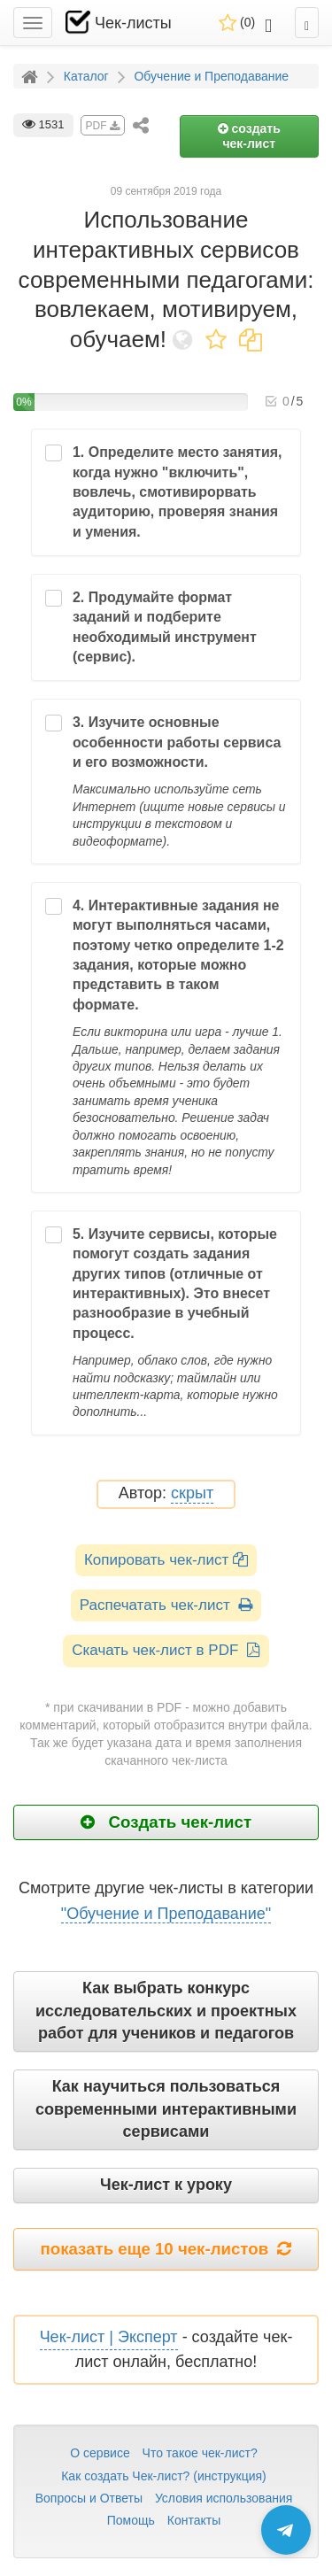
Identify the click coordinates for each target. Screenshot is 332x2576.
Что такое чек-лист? (200, 2453)
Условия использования (223, 2498)
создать (249, 136)
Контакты (193, 2520)
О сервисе (99, 2453)
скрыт (192, 1493)
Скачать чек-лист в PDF (166, 1650)
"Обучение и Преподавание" (166, 1913)
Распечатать (166, 1605)
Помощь (131, 2520)
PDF (103, 126)
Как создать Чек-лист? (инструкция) (163, 2476)
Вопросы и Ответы (89, 2498)
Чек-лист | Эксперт (109, 2337)
